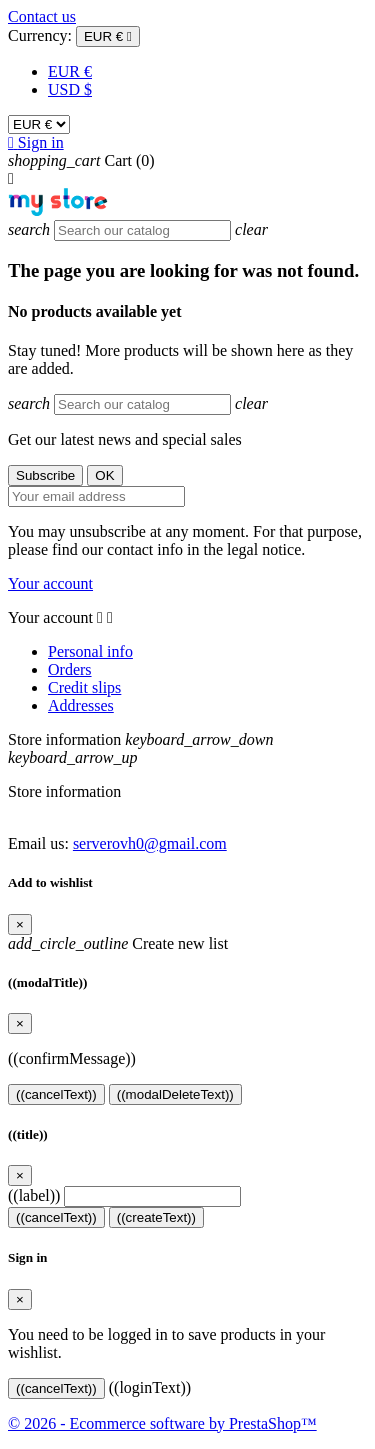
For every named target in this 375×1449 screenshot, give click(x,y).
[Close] (20, 924)
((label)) (34, 1195)
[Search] (142, 230)
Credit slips (84, 687)
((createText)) (156, 1217)
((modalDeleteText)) (175, 1094)
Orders (70, 669)
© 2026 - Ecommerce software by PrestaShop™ (162, 1423)
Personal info (90, 651)
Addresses (81, 705)
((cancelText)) (56, 1094)
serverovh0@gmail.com (150, 843)
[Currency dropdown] (108, 36)
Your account (50, 583)
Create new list (118, 943)
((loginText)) (150, 1387)
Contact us (42, 16)
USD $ (70, 89)
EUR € (70, 71)
